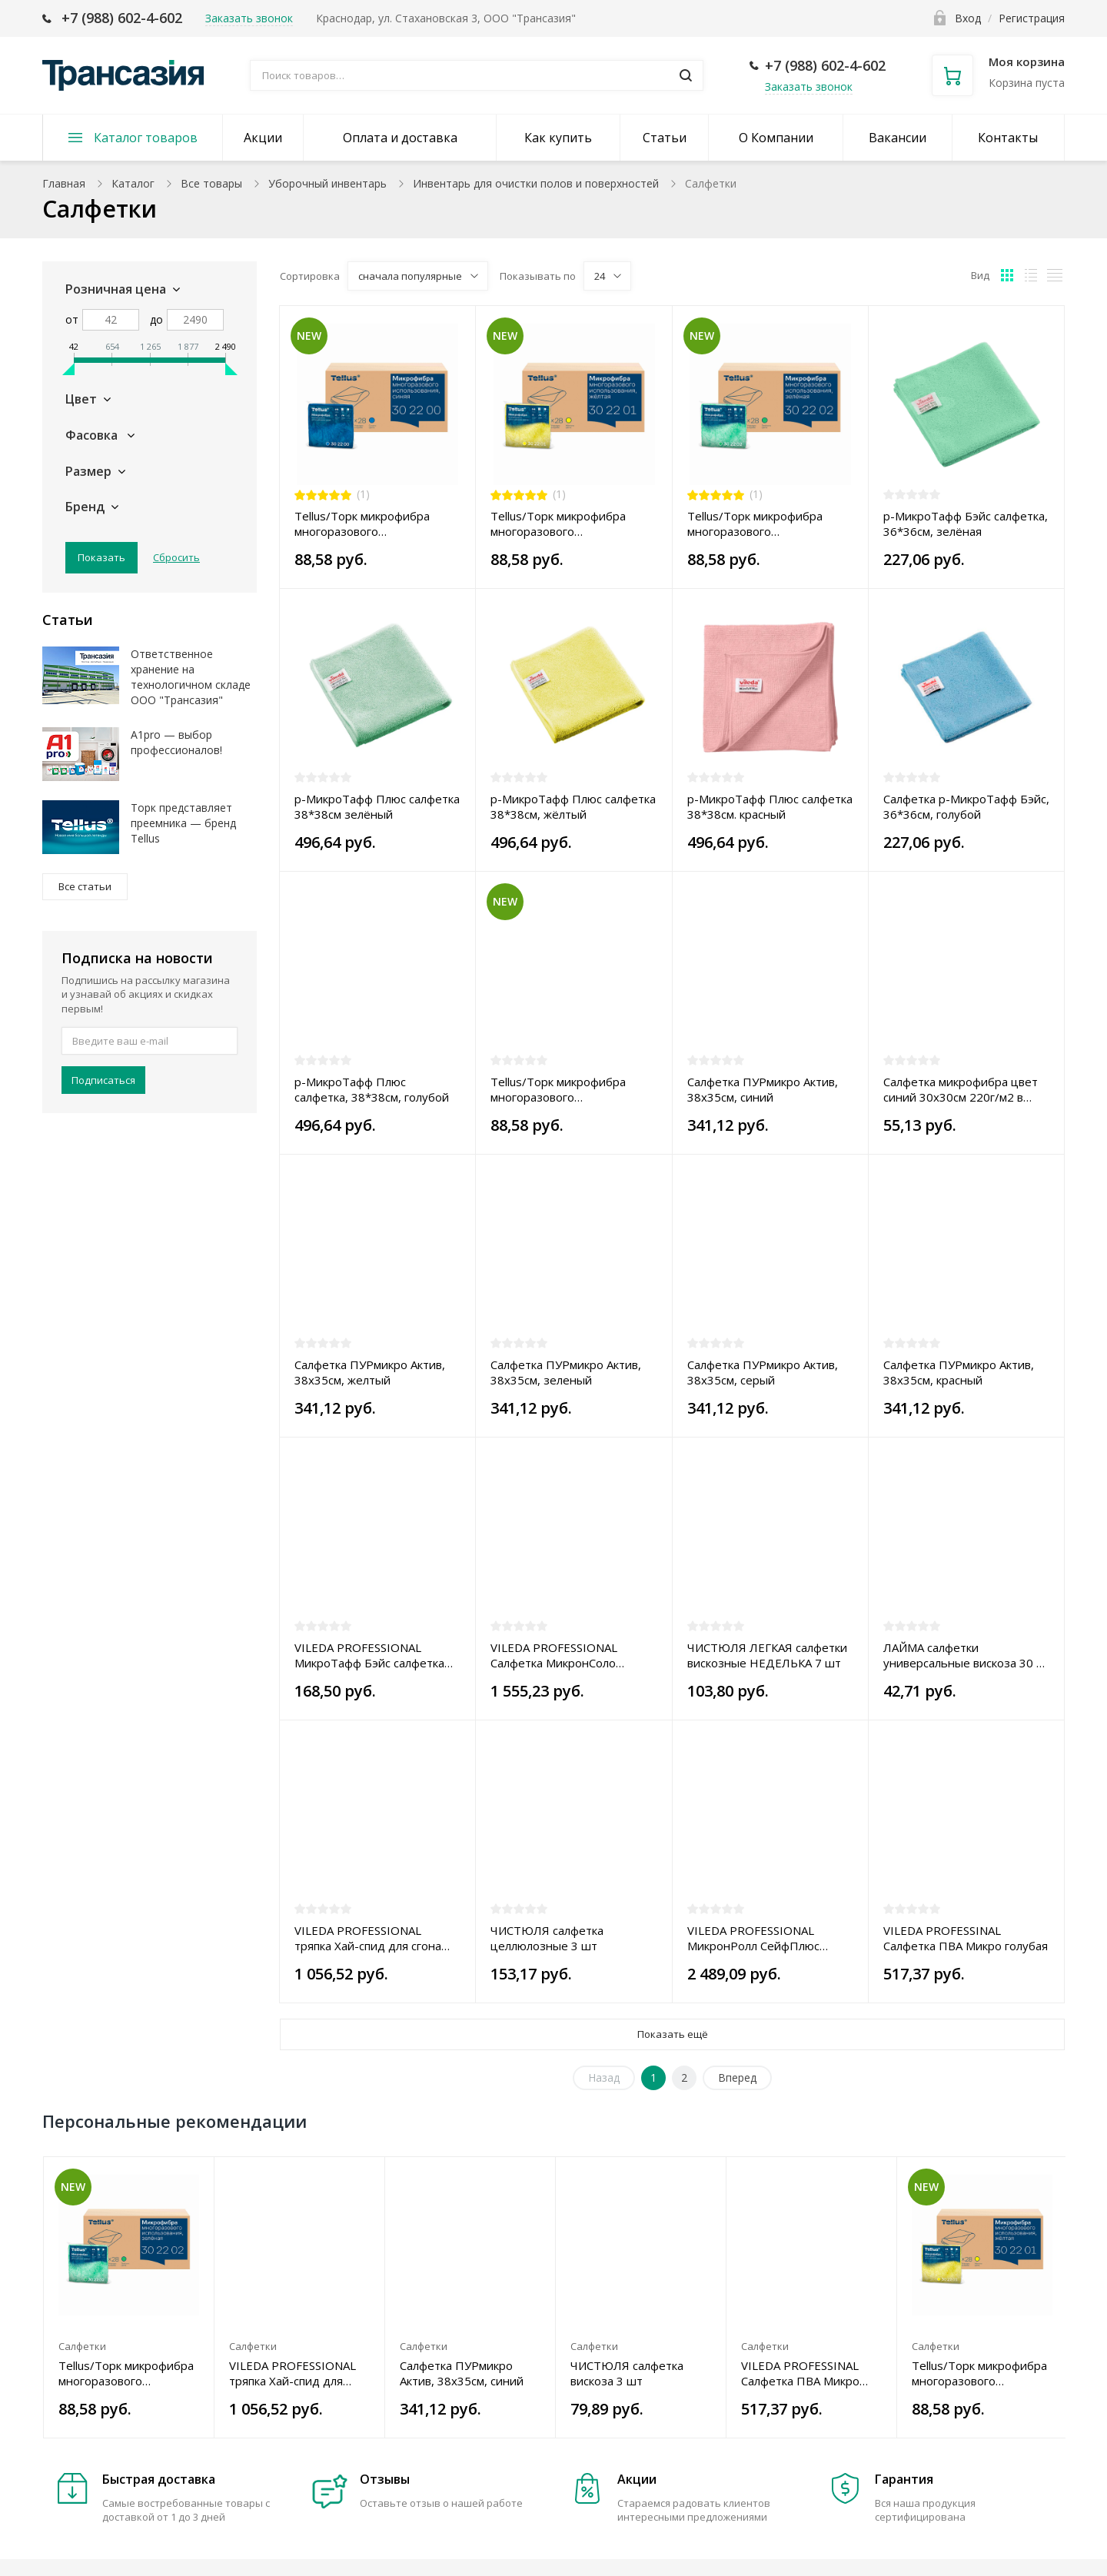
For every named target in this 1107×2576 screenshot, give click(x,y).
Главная (63, 183)
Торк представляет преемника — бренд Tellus (183, 823)
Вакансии (897, 137)
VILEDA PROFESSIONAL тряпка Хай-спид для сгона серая (367, 1938)
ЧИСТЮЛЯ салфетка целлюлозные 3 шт (546, 1938)
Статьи (664, 137)
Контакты (1008, 137)
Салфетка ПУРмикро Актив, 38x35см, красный (958, 1372)
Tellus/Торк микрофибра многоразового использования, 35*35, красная (558, 1089)
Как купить (558, 137)
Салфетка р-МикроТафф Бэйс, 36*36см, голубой (966, 806)
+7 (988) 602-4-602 (122, 17)
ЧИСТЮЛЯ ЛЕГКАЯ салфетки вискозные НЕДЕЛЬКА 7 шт (767, 1655)
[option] (129, 2297)
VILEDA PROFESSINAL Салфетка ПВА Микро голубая (965, 1938)
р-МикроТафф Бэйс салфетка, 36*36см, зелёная (965, 523)
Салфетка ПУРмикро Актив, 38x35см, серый (762, 1372)
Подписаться (103, 1080)
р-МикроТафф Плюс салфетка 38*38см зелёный (377, 806)
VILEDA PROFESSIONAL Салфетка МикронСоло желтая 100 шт (553, 1655)
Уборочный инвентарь (327, 183)
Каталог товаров (146, 137)
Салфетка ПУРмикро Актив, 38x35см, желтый (369, 1372)
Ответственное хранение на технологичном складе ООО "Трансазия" (191, 676)
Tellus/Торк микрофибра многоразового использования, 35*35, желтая (558, 523)
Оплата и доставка (400, 137)
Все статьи (84, 886)
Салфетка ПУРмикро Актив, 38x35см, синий (762, 1089)
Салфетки (82, 2346)
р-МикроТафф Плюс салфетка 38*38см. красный (770, 806)
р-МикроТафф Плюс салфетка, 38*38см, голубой (371, 1089)
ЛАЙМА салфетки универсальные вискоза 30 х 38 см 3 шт (962, 1655)
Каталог (133, 183)
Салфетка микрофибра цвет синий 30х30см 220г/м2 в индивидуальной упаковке (960, 1089)
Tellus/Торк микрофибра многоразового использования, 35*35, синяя (375, 523)
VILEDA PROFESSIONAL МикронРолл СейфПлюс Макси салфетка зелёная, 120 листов (768, 1938)
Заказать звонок (809, 86)
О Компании (776, 137)
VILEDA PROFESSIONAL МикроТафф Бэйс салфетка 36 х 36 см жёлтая (369, 1655)
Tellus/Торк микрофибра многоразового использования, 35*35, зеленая (755, 523)
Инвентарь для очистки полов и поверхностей (536, 183)
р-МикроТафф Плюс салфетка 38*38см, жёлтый (573, 806)
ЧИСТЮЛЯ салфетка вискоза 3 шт (626, 2373)
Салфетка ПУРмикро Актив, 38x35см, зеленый (565, 1372)
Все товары (211, 183)
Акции (263, 137)
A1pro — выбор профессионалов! (176, 742)
